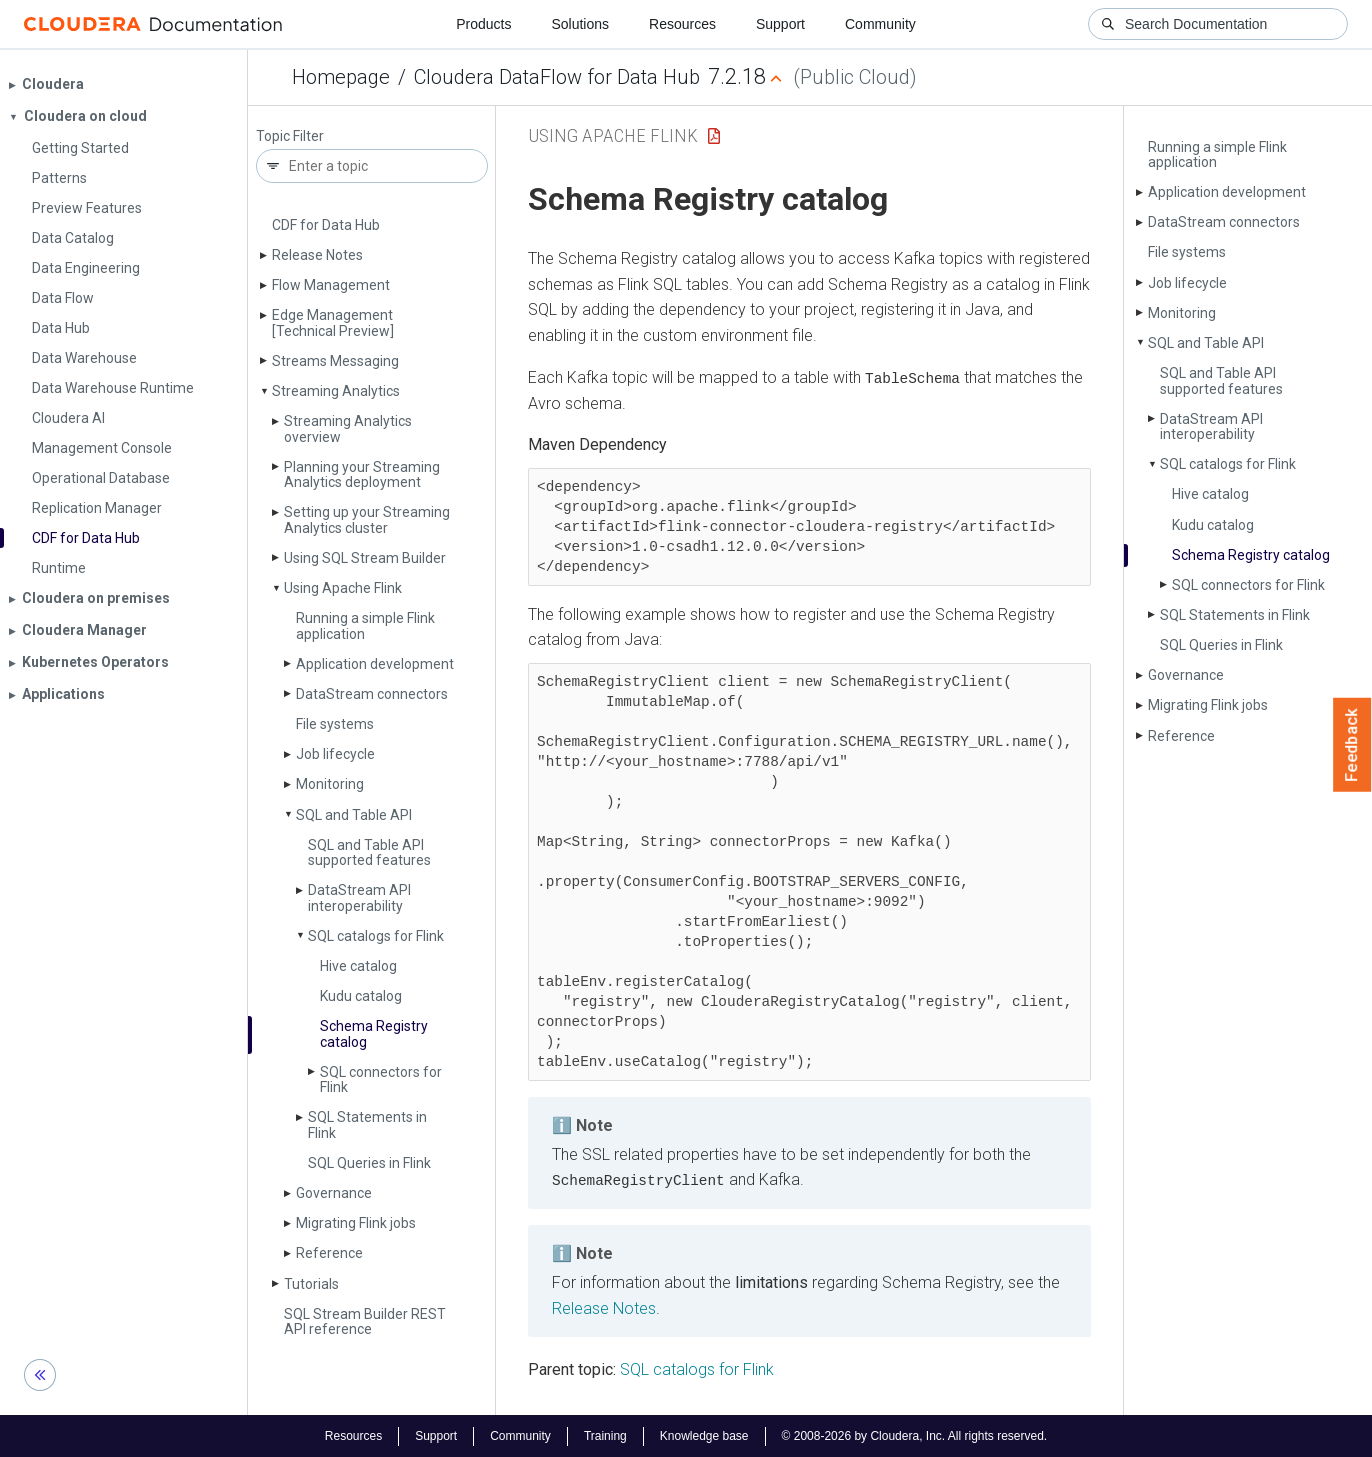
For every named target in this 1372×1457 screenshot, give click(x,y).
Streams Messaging (335, 361)
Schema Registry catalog (374, 1033)
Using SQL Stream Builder (365, 558)
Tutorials (311, 1284)
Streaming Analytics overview (348, 428)
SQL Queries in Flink (369, 1163)
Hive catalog (358, 966)
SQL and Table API (354, 815)
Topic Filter (290, 136)
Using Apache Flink (343, 588)
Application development (375, 664)
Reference (329, 1253)
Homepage (341, 77)
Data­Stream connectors (372, 694)
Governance (334, 1193)
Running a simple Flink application (365, 625)
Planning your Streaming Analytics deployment (362, 474)
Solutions (580, 24)
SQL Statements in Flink (367, 1124)
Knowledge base (704, 1435)
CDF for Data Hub (326, 225)
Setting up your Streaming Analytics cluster (367, 519)
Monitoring (330, 784)
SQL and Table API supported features (369, 852)
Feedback (1352, 745)
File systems (335, 724)
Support (780, 24)
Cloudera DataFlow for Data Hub (557, 77)
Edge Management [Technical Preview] (333, 322)
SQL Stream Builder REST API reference (365, 1321)
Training (605, 1435)
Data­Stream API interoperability (359, 897)
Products (483, 24)
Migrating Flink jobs (356, 1223)
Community (880, 24)
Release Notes (317, 255)
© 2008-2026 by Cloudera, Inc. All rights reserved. (915, 1435)
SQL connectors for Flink (381, 1079)
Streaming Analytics (336, 391)
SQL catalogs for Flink (376, 936)
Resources (682, 24)
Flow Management (331, 285)
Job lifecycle (335, 754)
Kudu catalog (361, 996)
